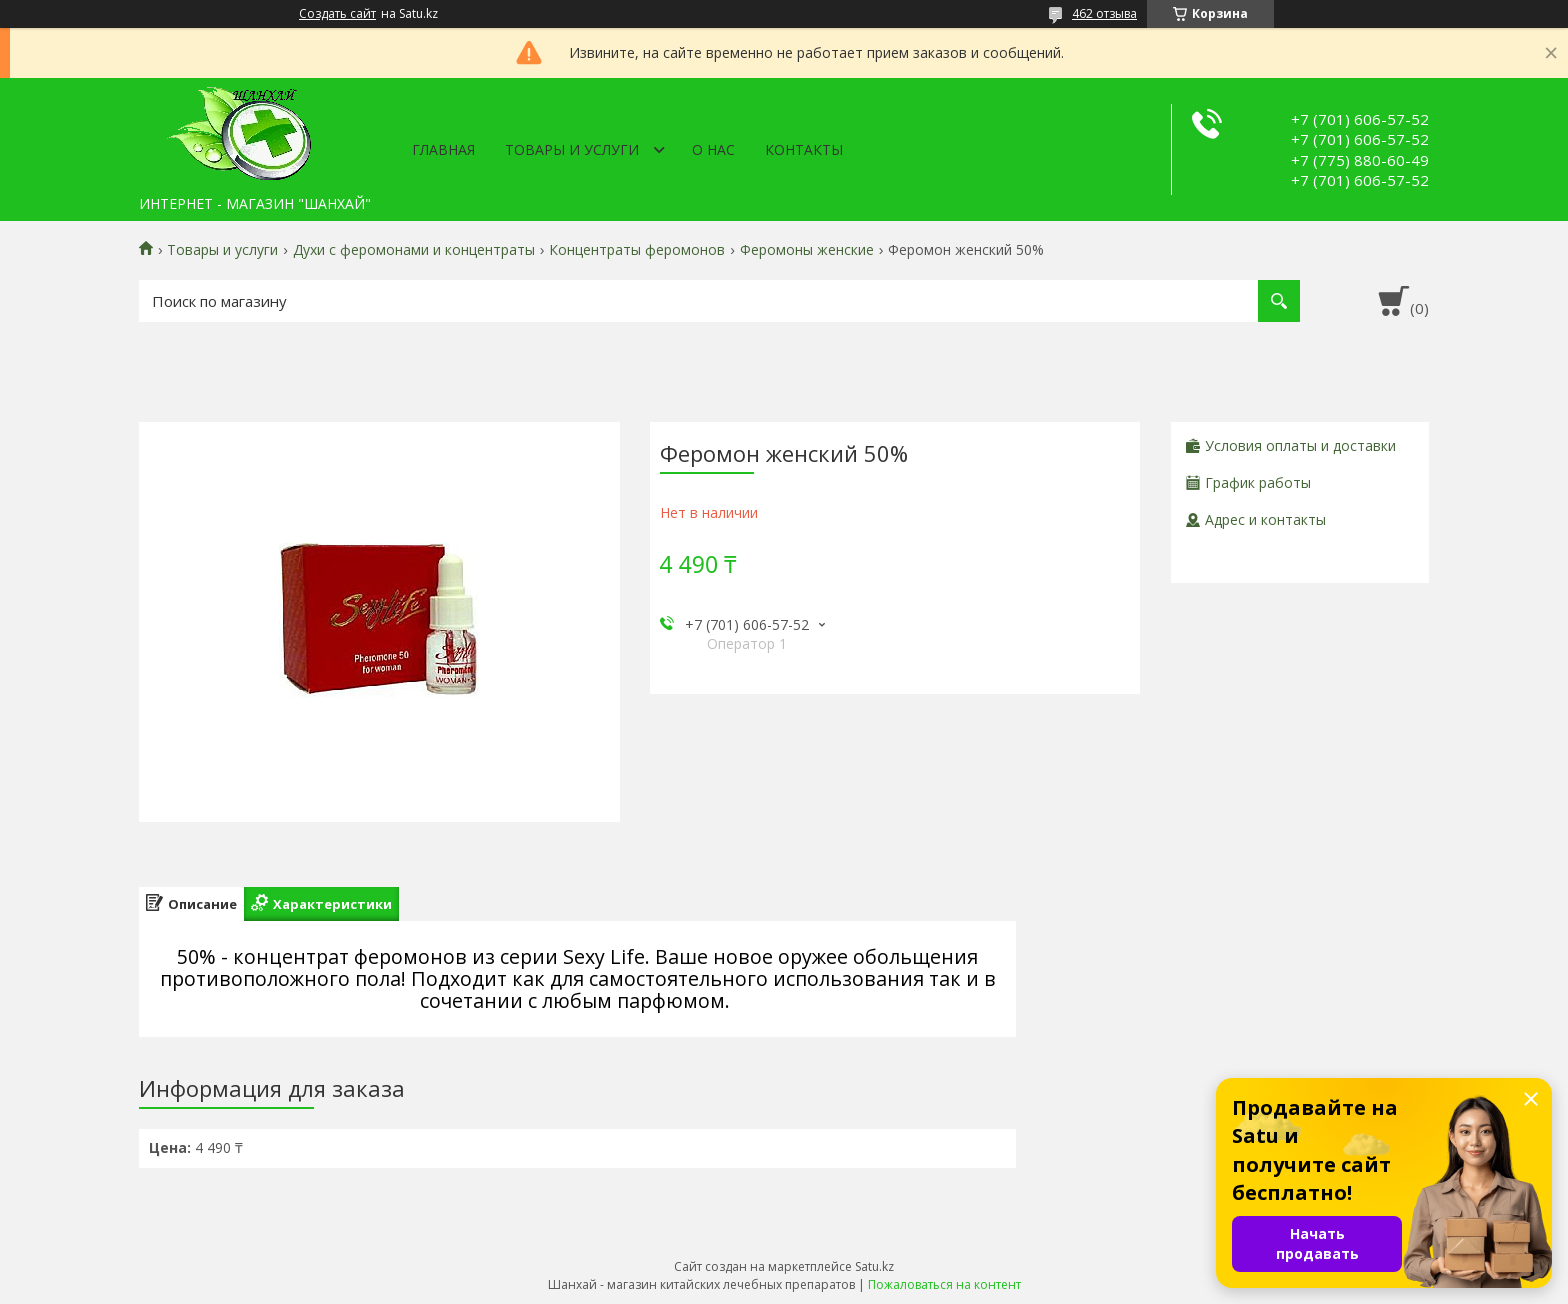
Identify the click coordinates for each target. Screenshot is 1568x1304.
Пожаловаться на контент (944, 1284)
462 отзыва (1104, 13)
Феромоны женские (807, 250)
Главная (443, 149)
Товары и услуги (572, 149)
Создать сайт (337, 14)
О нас (713, 149)
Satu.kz (874, 1266)
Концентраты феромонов (637, 250)
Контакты (804, 149)
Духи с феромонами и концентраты (414, 250)
